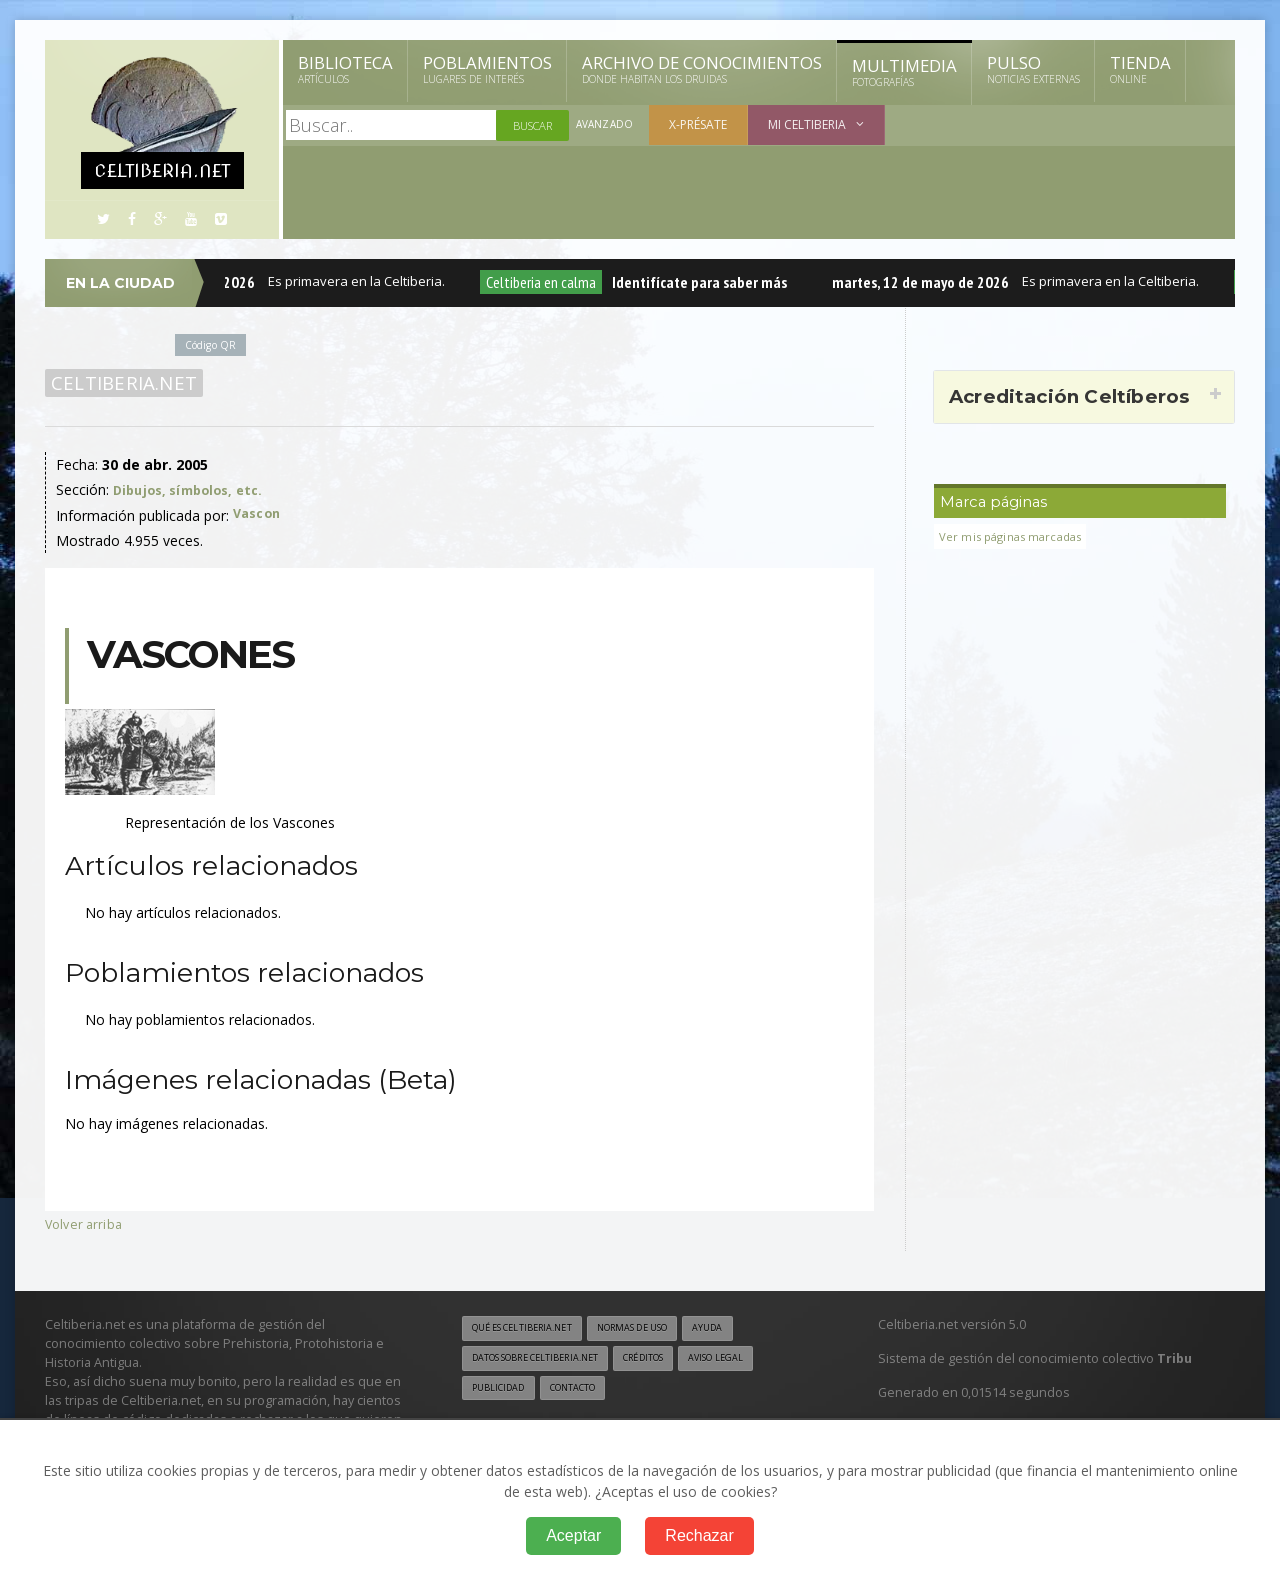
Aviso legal (754, 1360)
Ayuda (743, 1329)
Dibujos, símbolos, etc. (194, 489)
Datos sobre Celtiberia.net (547, 1360)
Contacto (585, 1391)
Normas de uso (658, 1329)
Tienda (1140, 69)
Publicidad (502, 1391)
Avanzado (606, 125)
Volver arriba (85, 1223)
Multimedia (904, 72)
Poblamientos (487, 69)
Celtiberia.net (120, 383)
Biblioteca (345, 69)
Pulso (1033, 69)
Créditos (672, 1360)
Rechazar (699, 1535)
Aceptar (573, 1535)
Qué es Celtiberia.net (530, 1329)
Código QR (214, 344)
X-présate (701, 124)
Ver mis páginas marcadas (1017, 536)
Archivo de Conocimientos (702, 69)
